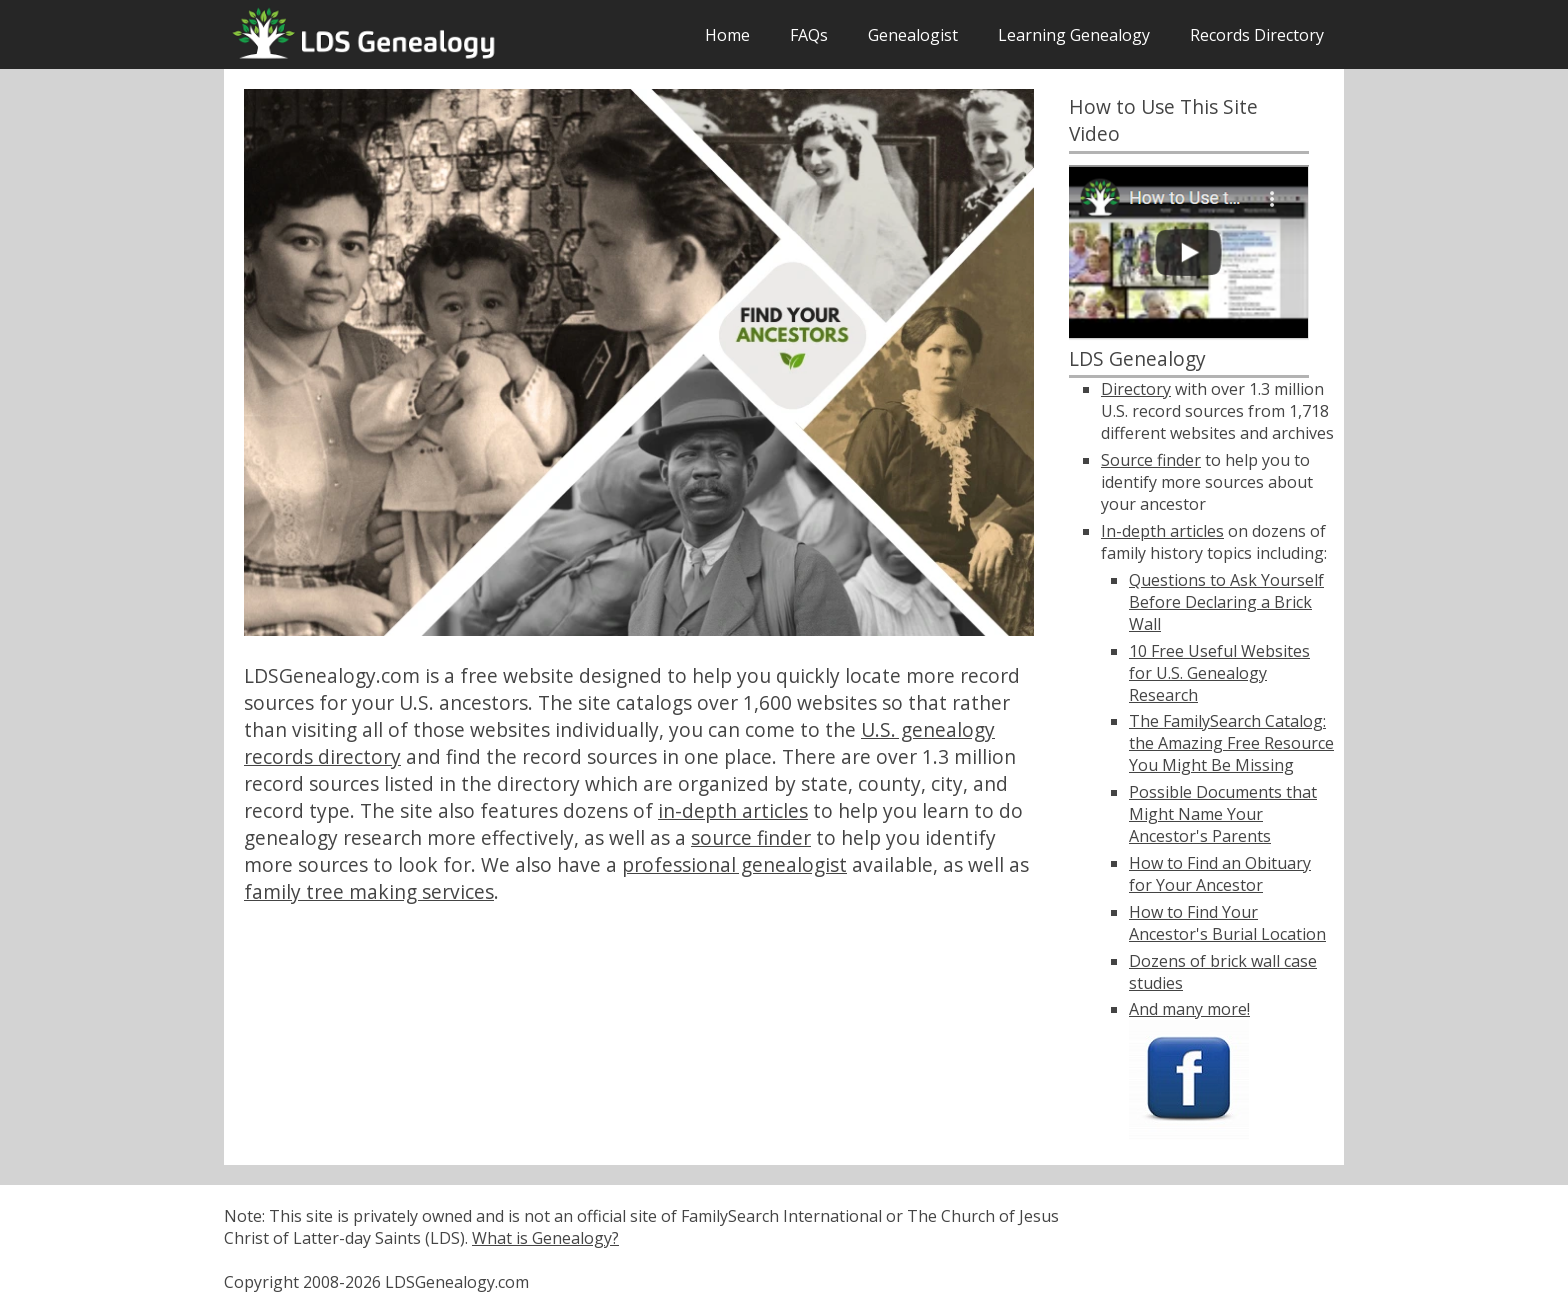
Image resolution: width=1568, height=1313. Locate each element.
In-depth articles (1162, 531)
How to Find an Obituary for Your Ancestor (1220, 874)
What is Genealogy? (545, 1238)
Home (727, 35)
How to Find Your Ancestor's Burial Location (1227, 923)
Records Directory (1257, 35)
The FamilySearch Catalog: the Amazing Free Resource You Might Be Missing (1231, 743)
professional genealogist (734, 864)
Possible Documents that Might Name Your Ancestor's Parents (1223, 814)
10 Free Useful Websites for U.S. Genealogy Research (1219, 673)
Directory (1136, 389)
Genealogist (913, 35)
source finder (751, 837)
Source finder (1151, 460)
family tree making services (369, 891)
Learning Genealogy (1074, 35)
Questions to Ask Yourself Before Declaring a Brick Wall (1226, 602)
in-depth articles (733, 810)
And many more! (1189, 1009)
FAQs (809, 35)
